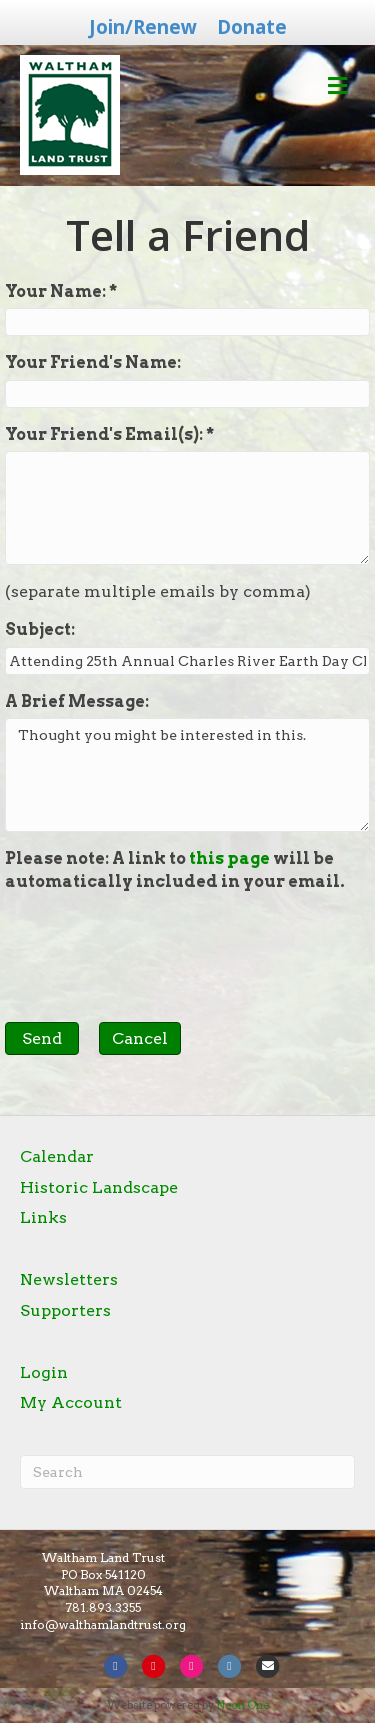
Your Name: (57, 291)
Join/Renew (143, 27)
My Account (71, 1402)
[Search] (187, 1472)
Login (44, 1372)
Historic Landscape (99, 1187)
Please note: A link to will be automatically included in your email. (175, 869)
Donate (252, 27)
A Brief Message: (77, 701)
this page (229, 858)
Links (43, 1217)
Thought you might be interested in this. (187, 775)
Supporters (65, 1310)
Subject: (40, 629)
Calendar (57, 1156)
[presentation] (157, 947)
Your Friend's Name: (93, 362)
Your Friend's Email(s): (105, 434)
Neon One (242, 1705)
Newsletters (69, 1279)
